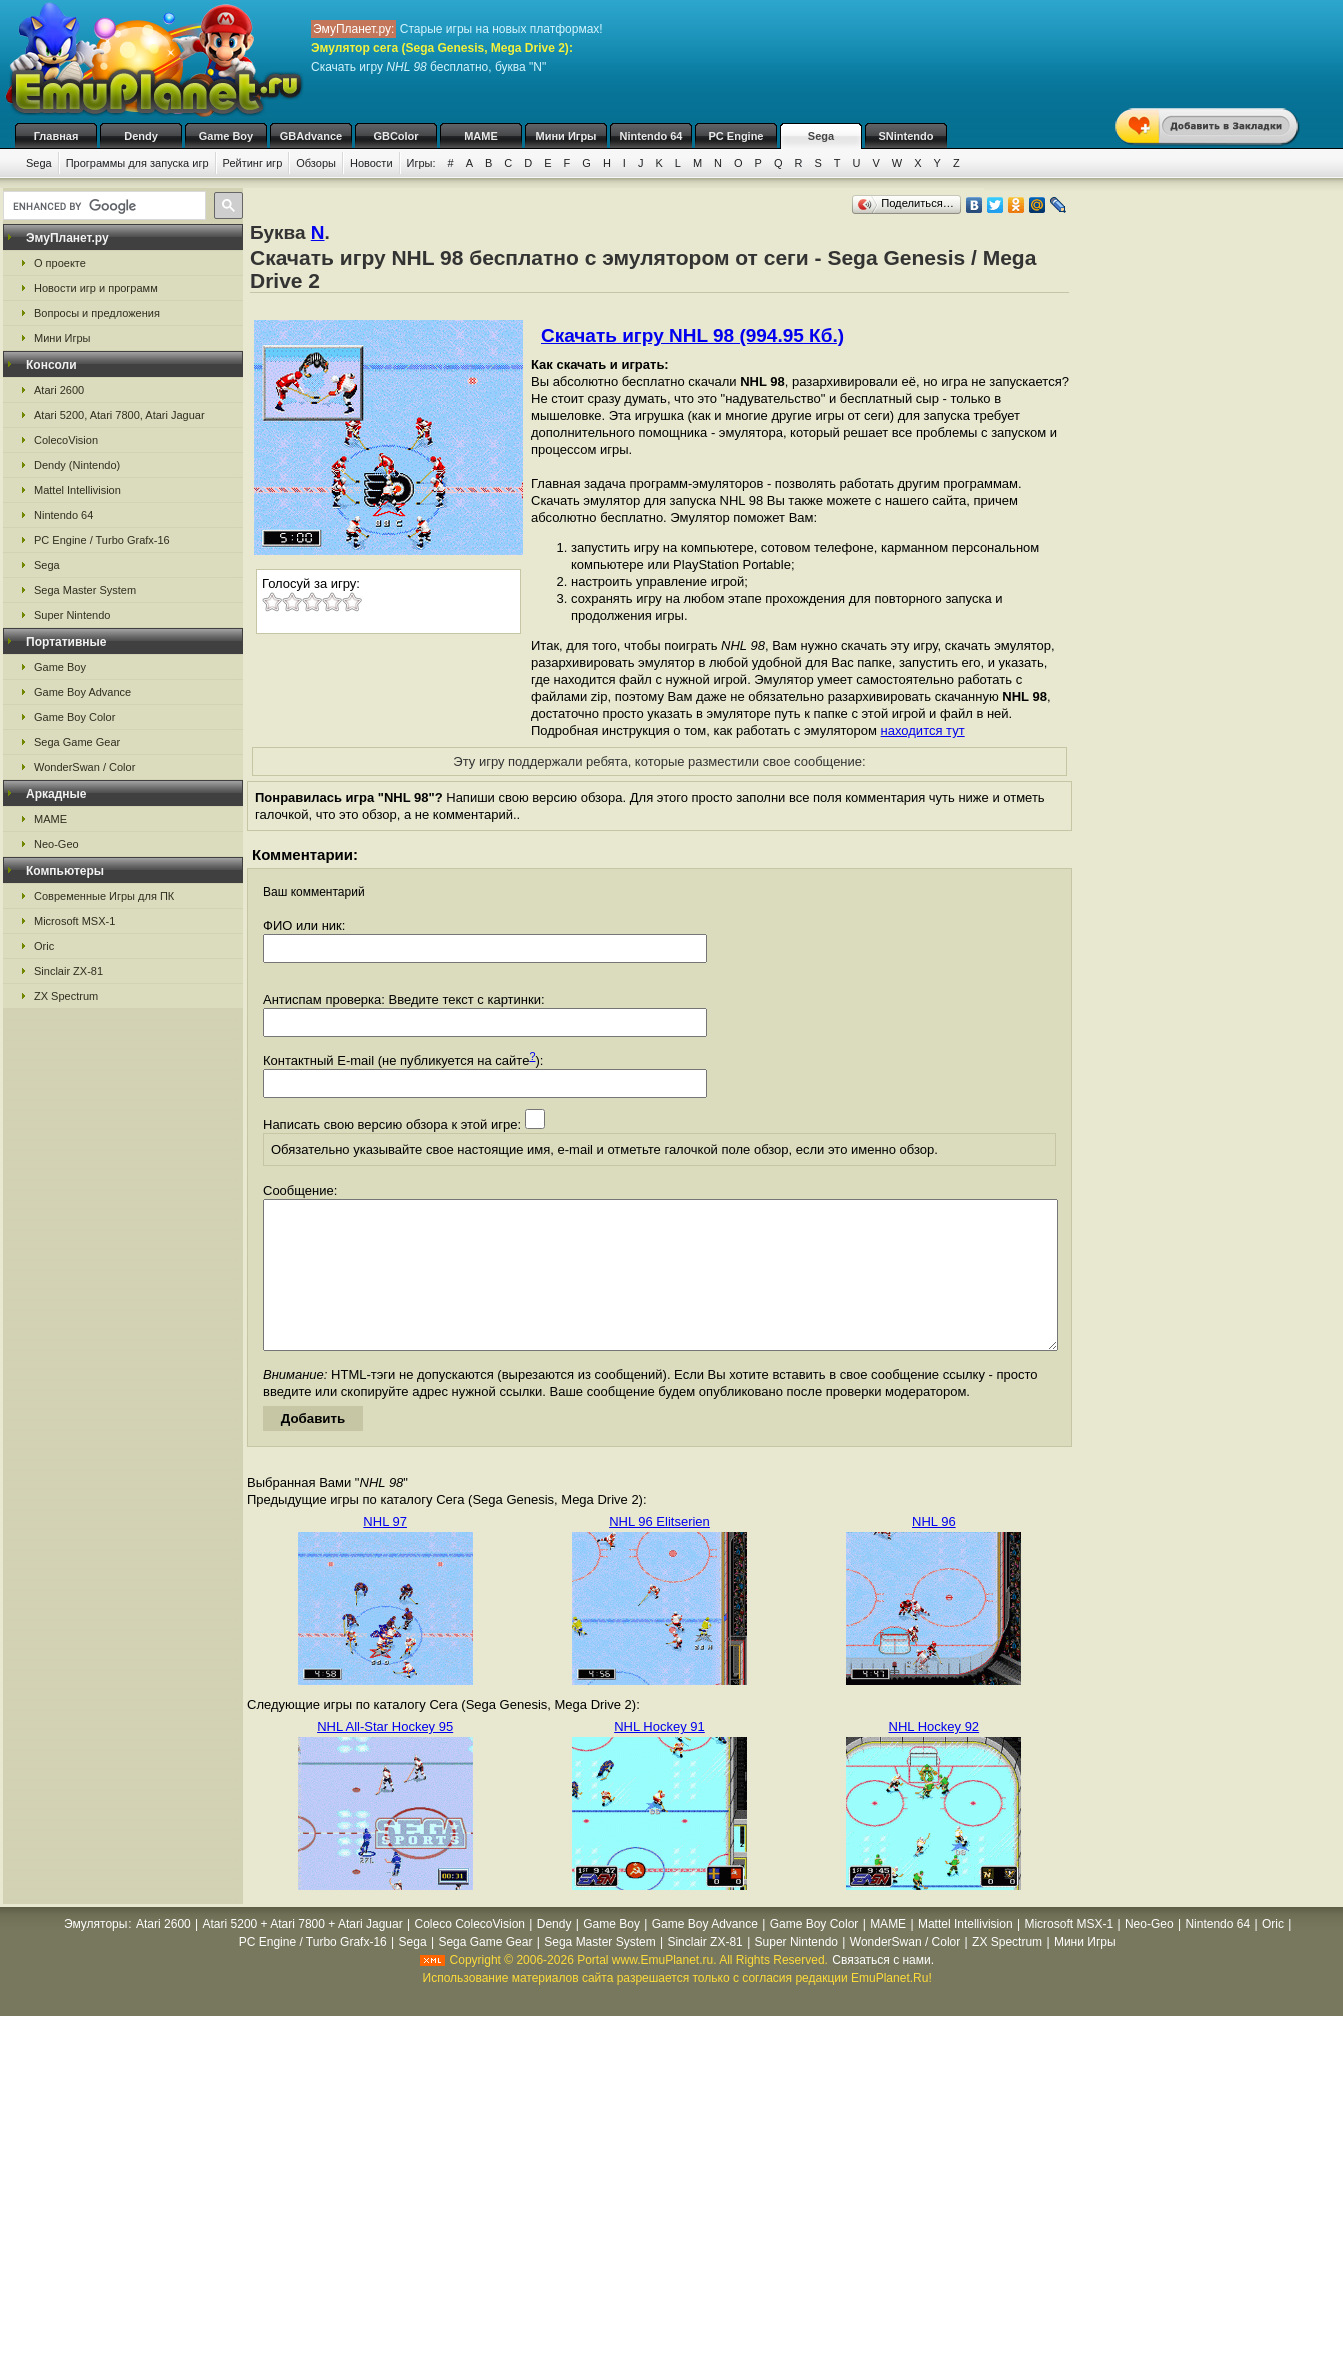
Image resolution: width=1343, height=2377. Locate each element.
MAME (481, 136)
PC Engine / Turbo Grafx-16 (102, 540)
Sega (821, 136)
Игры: (421, 163)
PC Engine (735, 136)
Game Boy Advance (82, 692)
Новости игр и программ (96, 288)
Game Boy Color (74, 717)
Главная (56, 136)
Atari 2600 (59, 390)
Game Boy (226, 136)
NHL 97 (385, 1551)
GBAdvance (311, 136)
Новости (371, 163)
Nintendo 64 (651, 136)
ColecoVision (66, 440)
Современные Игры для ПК (104, 896)
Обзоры (316, 163)
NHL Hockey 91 (659, 1756)
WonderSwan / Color (84, 767)
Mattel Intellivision (77, 490)
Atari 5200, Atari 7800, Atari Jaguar (119, 415)
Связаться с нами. (883, 1990)
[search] (102, 206)
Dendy (141, 136)
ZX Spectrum (66, 996)
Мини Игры (566, 136)
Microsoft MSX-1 (74, 921)
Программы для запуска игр (137, 163)
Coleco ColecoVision (469, 1954)
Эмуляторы (95, 1954)
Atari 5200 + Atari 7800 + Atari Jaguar (303, 1954)
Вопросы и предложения (97, 313)
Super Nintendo (72, 615)
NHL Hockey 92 (934, 1756)
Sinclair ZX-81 (68, 971)
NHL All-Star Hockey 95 (385, 1756)
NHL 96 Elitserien (659, 1551)
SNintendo (906, 136)
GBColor (395, 136)
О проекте (60, 263)
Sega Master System (85, 590)
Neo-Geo (56, 844)
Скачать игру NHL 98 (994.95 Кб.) (692, 335)
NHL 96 (934, 1551)
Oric (44, 946)
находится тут (923, 730)
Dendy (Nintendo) (77, 465)
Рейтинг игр (253, 163)
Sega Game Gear (77, 742)
